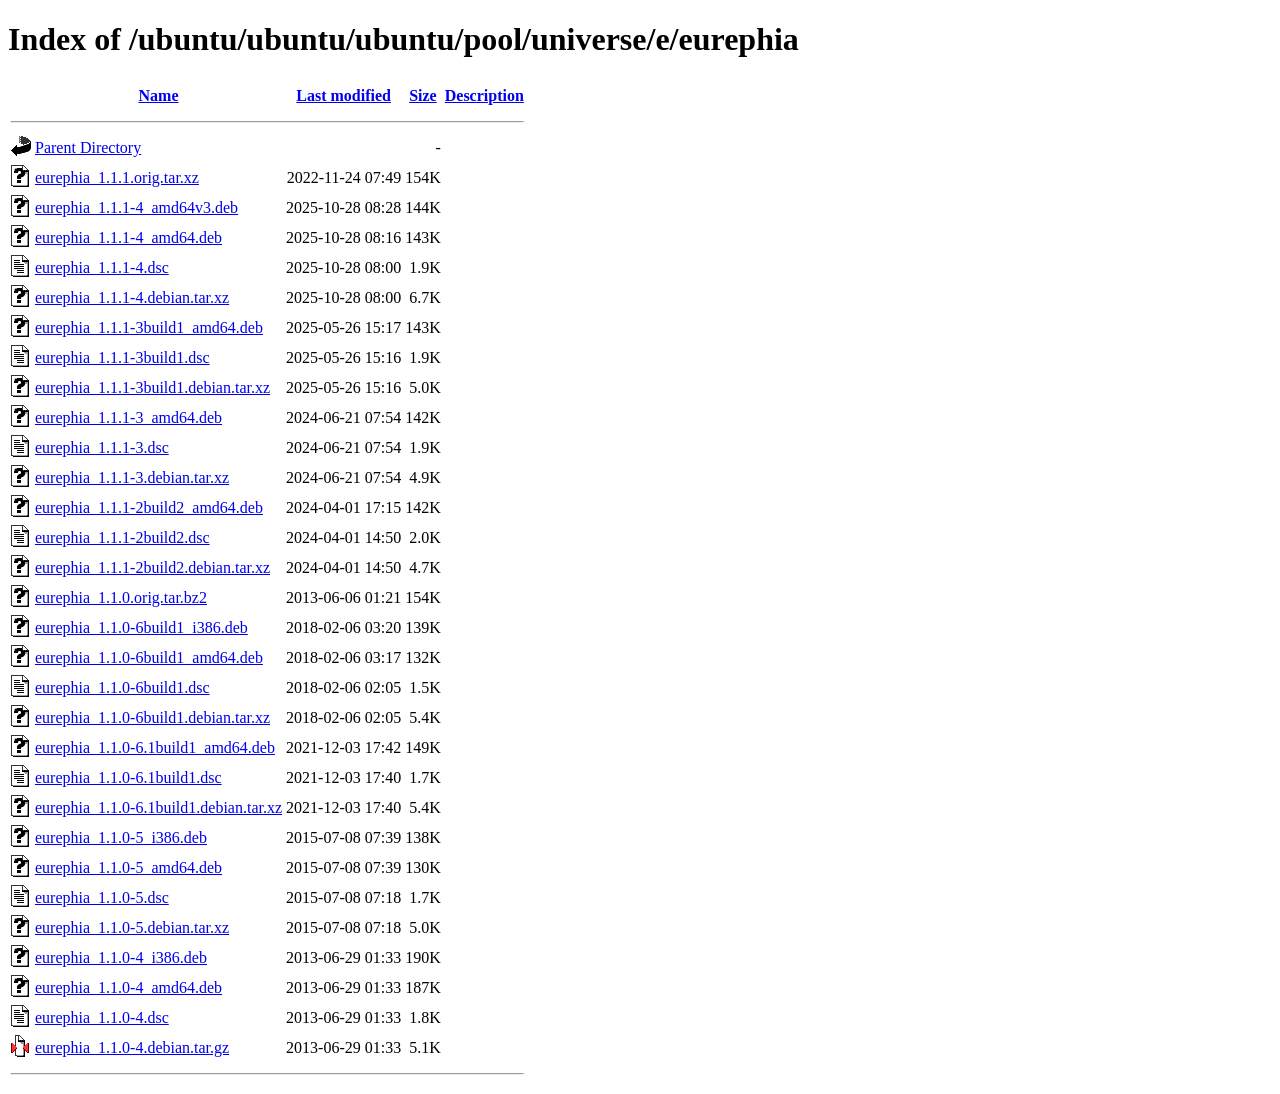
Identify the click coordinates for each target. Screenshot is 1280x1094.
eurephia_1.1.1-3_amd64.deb (128, 417)
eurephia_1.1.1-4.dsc (102, 267)
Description (484, 95)
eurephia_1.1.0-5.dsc (102, 897)
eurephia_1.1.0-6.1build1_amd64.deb (155, 747)
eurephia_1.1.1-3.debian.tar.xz (132, 477)
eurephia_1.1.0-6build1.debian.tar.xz (152, 717)
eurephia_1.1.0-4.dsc (102, 1017)
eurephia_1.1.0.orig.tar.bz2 (121, 597)
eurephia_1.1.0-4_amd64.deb (128, 987)
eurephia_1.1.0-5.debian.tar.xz (132, 927)
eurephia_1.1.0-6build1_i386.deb (141, 627)
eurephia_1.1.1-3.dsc (102, 447)
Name (159, 95)
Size (423, 95)
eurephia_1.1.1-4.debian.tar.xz (132, 297)
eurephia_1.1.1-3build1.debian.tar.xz (152, 387)
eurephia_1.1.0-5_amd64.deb (128, 867)
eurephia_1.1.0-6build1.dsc (122, 687)
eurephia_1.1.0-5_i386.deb (121, 837)
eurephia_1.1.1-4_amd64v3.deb (136, 207)
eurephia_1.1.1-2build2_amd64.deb (149, 507)
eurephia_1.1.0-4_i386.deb (121, 957)
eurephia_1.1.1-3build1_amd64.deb (149, 327)
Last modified (343, 95)
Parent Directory (88, 147)
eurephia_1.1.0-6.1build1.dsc (128, 777)
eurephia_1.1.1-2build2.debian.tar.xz (152, 567)
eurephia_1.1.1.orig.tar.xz (117, 177)
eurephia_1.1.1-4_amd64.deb (128, 237)
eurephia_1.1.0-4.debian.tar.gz (132, 1047)
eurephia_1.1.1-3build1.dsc (122, 357)
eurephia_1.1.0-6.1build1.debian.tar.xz (158, 807)
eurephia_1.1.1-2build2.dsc (122, 537)
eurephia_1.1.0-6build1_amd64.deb (149, 657)
